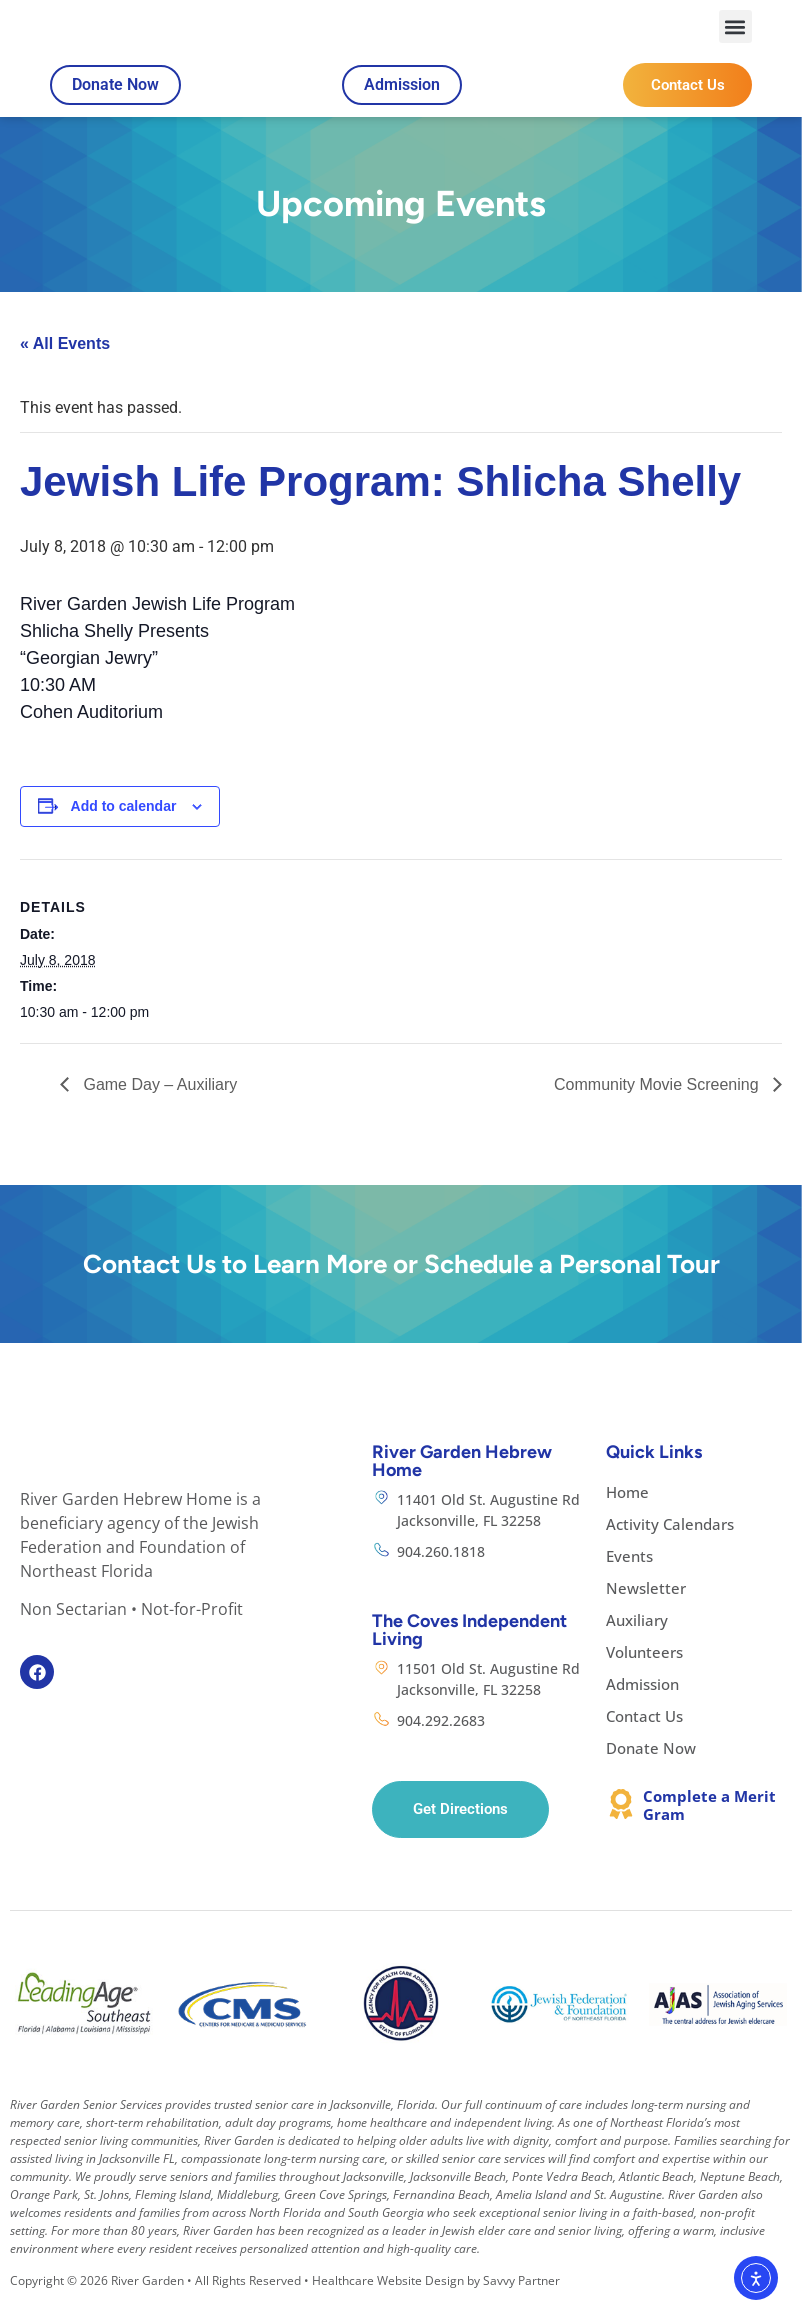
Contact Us (644, 1739)
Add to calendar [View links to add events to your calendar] (124, 830)
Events (629, 1579)
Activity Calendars (670, 1547)
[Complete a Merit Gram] (621, 1827)
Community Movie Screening (658, 1107)
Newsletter (646, 1611)
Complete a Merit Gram (709, 1828)
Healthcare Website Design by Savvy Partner (436, 2304)
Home (627, 1515)
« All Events (65, 367)
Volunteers (644, 1675)
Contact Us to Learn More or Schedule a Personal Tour (401, 1287)
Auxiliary (637, 1643)
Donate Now (651, 1771)
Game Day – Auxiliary (158, 1107)
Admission (642, 1707)
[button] (735, 38)
